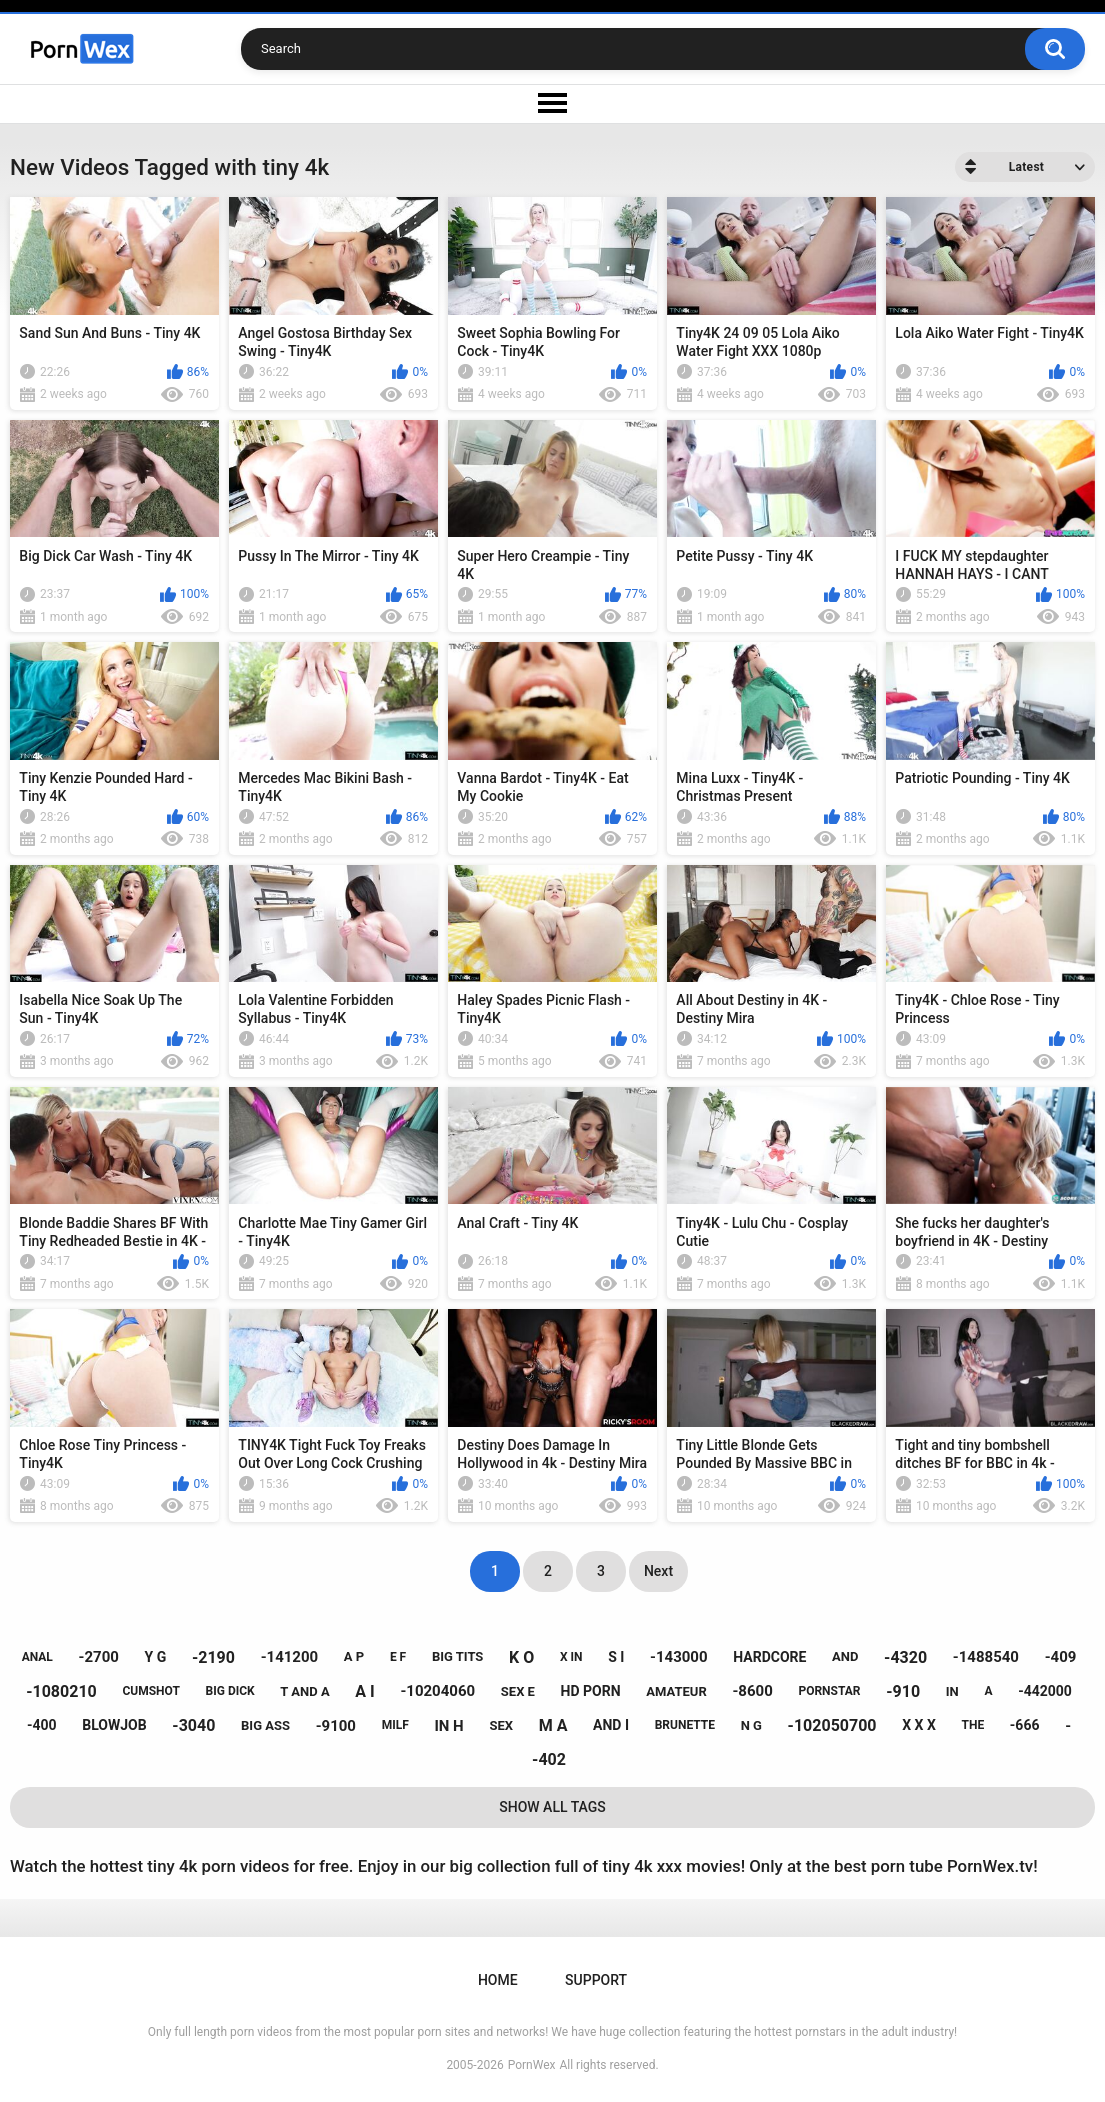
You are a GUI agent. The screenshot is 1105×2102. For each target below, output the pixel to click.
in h (448, 1726)
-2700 (99, 1657)
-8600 (752, 1691)
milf (395, 1725)
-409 (1061, 1657)
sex (501, 1725)
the (973, 1725)
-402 (549, 1759)
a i (364, 1691)
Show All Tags (552, 1807)
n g (751, 1725)
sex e (518, 1691)
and (845, 1656)
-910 (903, 1691)
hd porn (591, 1691)
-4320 (905, 1657)
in (952, 1691)
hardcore (769, 1657)
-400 (42, 1725)
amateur (676, 1691)
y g (156, 1657)
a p (354, 1656)
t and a (304, 1691)
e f (398, 1657)
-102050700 (832, 1725)
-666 (1025, 1725)
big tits (457, 1656)
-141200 (290, 1657)
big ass (265, 1725)
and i (611, 1725)
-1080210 (61, 1691)
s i (616, 1657)
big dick (230, 1691)
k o (521, 1657)
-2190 (213, 1657)
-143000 (679, 1657)
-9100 (336, 1726)
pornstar (829, 1691)
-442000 (1045, 1691)
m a (553, 1725)
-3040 (193, 1725)
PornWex (532, 2065)
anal (37, 1657)
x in (571, 1657)
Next (658, 1571)
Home (498, 1980)
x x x (919, 1725)
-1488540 (986, 1657)
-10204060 (437, 1691)
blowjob (114, 1725)
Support (596, 1980)
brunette (685, 1725)
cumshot (150, 1691)
